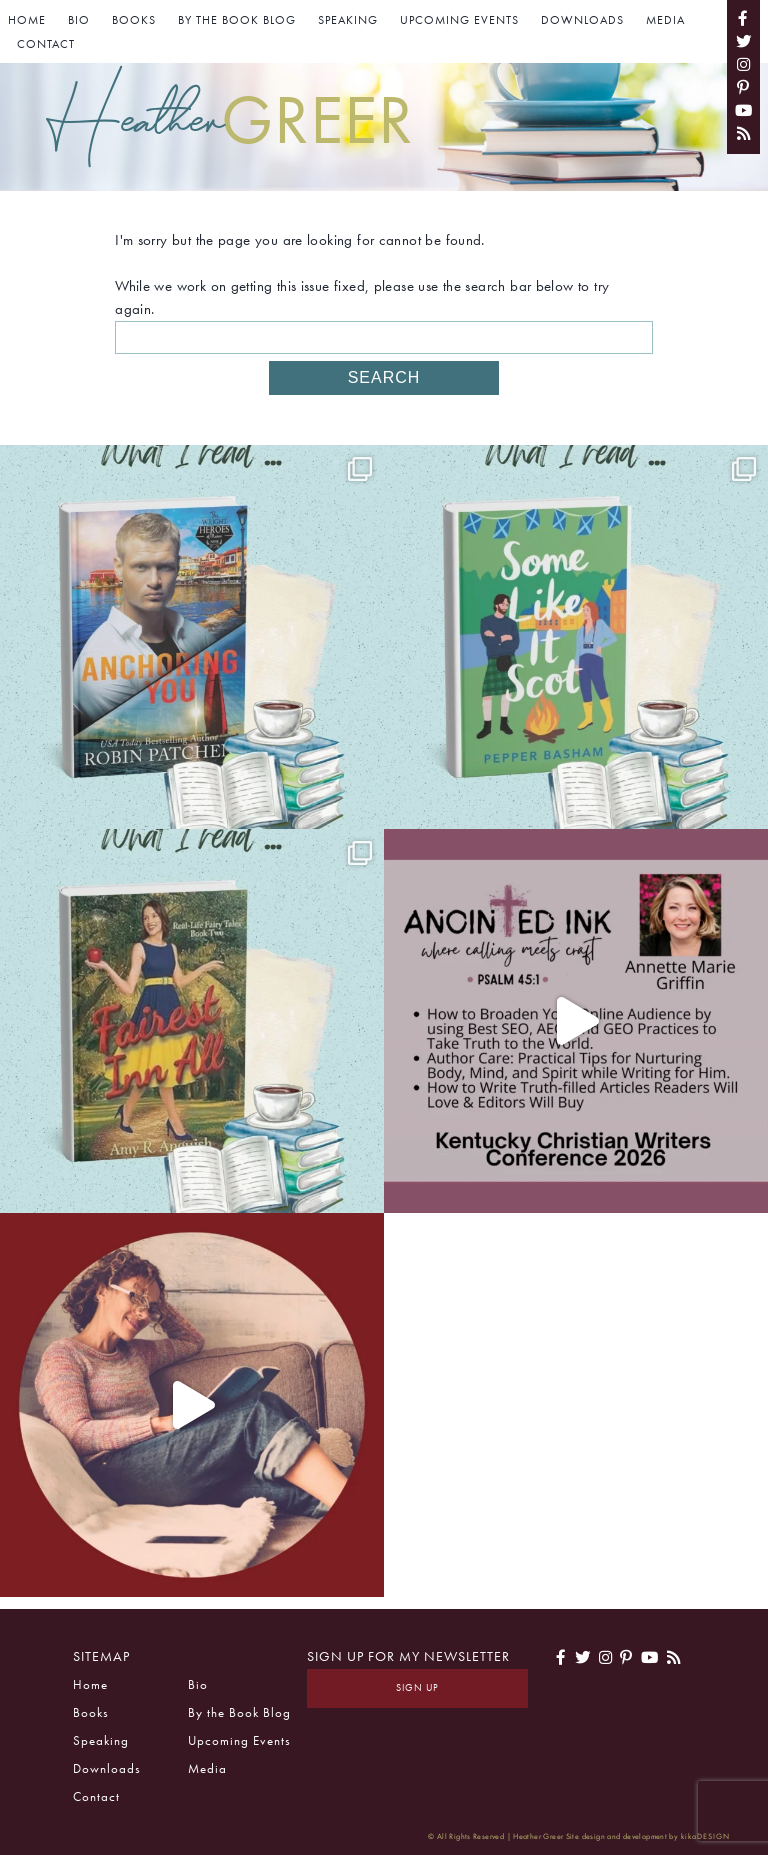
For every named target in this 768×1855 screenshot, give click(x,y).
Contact (46, 44)
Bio (79, 20)
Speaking (348, 20)
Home (27, 20)
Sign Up (417, 1688)
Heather (230, 119)
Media (665, 20)
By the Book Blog (237, 20)
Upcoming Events (459, 20)
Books (134, 20)
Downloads (582, 20)
